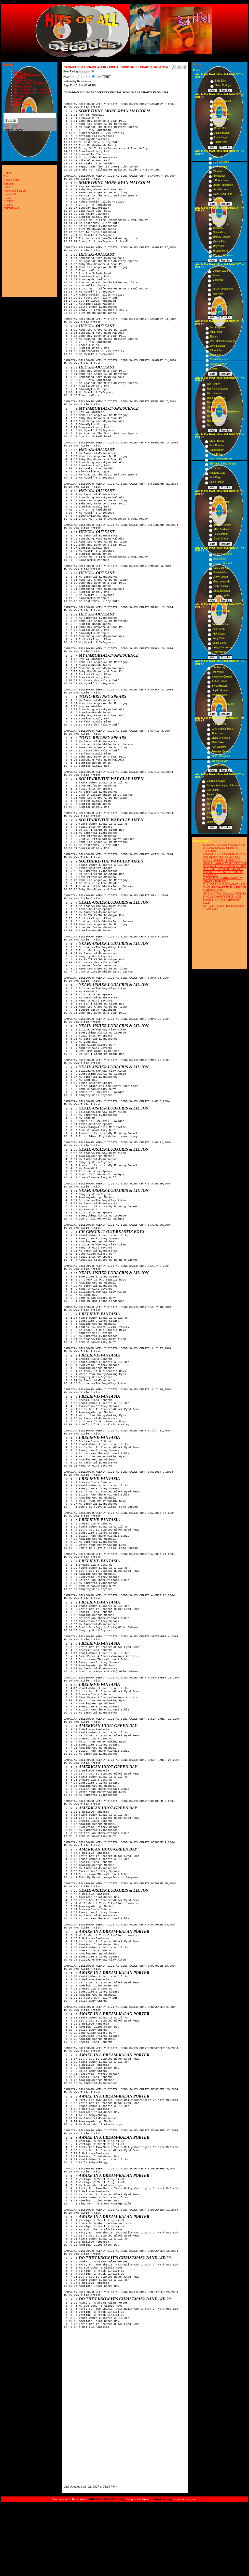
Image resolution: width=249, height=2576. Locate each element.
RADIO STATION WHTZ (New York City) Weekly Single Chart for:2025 (225, 864)
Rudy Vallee (219, 638)
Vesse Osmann (215, 822)
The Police (218, 302)
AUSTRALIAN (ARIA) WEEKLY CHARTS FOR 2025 (222, 880)
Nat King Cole (217, 472)
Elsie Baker (218, 742)
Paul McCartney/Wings (223, 341)
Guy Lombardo (221, 581)
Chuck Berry (217, 450)
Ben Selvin (218, 629)
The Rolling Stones (217, 388)
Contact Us (21, 95)
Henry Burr (218, 672)
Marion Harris (219, 694)
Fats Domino (217, 445)
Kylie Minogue (221, 162)
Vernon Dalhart (220, 624)
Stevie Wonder (218, 364)
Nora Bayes (218, 699)
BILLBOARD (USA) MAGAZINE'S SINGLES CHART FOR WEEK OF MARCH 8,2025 (224, 887)
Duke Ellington (221, 590)
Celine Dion (219, 241)
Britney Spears (221, 237)
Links (7, 187)
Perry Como (220, 520)
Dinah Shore (221, 538)
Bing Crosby (220, 497)
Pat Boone (216, 468)
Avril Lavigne (220, 166)
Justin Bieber (221, 132)
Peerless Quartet (221, 751)
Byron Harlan (219, 685)
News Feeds (11, 179)
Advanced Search (15, 190)
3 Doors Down (221, 180)
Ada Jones (218, 708)
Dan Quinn (212, 790)
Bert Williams (219, 747)
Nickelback (219, 175)
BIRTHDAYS (22, 104)
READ (18, 98)
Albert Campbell (221, 756)
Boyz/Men (218, 246)
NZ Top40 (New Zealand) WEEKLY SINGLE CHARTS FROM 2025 (224, 895)
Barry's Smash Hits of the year (33, 92)
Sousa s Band (214, 794)
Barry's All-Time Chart (27, 74)
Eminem (218, 198)
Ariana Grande (222, 100)
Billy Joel (217, 298)
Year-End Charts (24, 80)
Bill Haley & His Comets (223, 463)
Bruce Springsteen (222, 289)
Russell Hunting (215, 817)
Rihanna (218, 157)
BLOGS (19, 101)
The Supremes (215, 393)
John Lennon (217, 345)
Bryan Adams (220, 250)
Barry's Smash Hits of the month (34, 89)
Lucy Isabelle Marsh (223, 728)
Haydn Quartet (220, 690)
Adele (217, 123)
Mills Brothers (221, 529)
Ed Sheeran (221, 110)
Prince (215, 275)
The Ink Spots (221, 595)
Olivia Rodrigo (223, 85)
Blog (6, 176)
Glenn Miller (220, 506)
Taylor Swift (220, 142)
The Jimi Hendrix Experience (223, 411)
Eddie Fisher (217, 482)
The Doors (213, 425)
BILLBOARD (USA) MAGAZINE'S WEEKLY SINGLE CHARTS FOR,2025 (224, 847)
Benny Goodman (222, 554)
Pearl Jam (219, 218)
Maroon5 (218, 171)
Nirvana (217, 214)
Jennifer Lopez (221, 189)
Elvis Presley (217, 440)
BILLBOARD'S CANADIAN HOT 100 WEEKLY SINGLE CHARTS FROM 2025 (223, 872)
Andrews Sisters (223, 511)
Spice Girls (219, 232)
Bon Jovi (217, 312)
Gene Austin (219, 620)
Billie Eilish (221, 80)
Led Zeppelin (217, 327)
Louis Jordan (221, 534)
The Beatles (213, 384)
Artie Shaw (219, 558)
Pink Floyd (216, 332)
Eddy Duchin (220, 586)
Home (18, 71)
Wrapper (9, 183)
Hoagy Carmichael (222, 647)
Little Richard (217, 454)
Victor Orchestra (221, 737)
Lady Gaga (220, 137)
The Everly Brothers (221, 459)
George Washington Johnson (222, 785)
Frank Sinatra (221, 502)
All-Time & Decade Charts (30, 83)
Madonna (217, 280)
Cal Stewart (218, 765)
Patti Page (215, 477)
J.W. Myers (212, 812)
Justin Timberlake (223, 184)
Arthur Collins (219, 681)
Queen (214, 368)
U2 (214, 284)
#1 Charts (20, 77)
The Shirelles (214, 420)
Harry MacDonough (223, 704)
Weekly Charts (23, 86)
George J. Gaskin (216, 780)
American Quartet (222, 676)
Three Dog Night (219, 359)
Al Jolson (217, 615)
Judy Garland (220, 577)
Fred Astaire (220, 572)
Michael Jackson (221, 270)
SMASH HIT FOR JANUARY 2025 (224, 853)
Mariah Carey (220, 223)
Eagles (214, 336)
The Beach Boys (216, 397)
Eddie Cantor (219, 642)
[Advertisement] (79, 2408)
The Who (212, 416)
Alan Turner (218, 733)
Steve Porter (213, 803)
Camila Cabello (223, 114)
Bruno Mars (221, 128)
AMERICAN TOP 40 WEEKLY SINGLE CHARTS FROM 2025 (222, 858)
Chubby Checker (216, 407)
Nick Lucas (218, 633)
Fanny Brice (219, 652)
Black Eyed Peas (222, 194)
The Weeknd (221, 119)
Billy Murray (218, 667)
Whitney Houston (222, 255)
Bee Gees (215, 354)
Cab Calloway (221, 567)
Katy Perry (220, 105)
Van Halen (218, 293)
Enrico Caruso (220, 760)
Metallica (218, 227)
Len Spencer (219, 724)
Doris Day (219, 515)
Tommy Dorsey (222, 524)
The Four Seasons (217, 402)
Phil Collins (218, 307)
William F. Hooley (216, 799)
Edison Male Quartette (219, 808)
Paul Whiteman (221, 610)
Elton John (216, 350)
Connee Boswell (222, 563)
